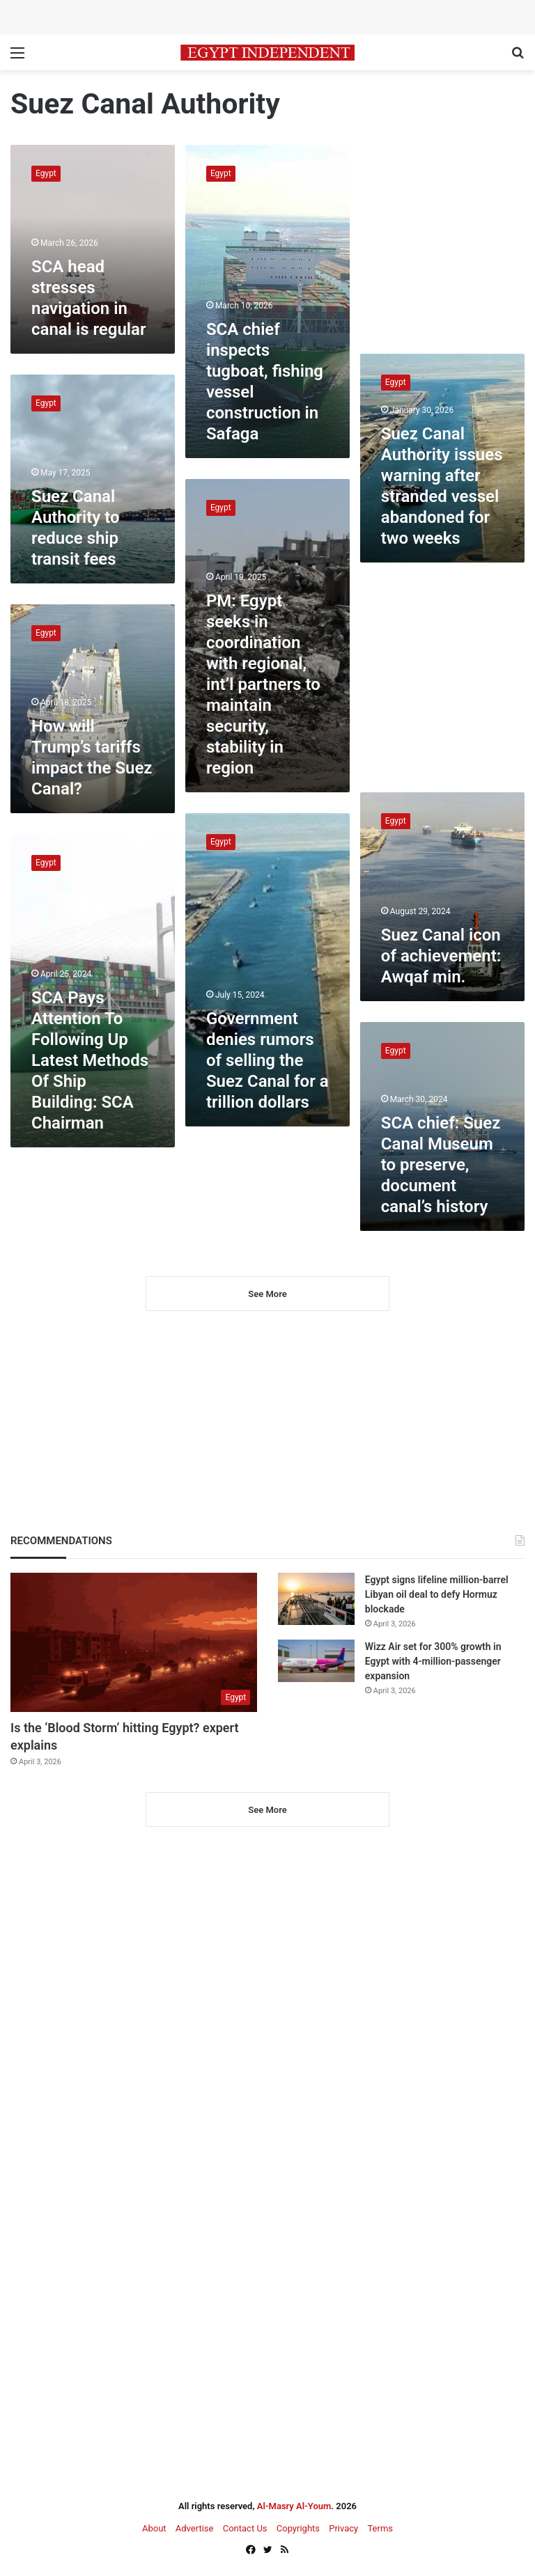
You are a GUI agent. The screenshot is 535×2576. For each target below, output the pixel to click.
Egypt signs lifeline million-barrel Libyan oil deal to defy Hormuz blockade (437, 1594)
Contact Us (245, 2528)
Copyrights (298, 2528)
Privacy (343, 2528)
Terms (380, 2528)
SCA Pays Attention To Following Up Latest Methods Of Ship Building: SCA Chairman (89, 1060)
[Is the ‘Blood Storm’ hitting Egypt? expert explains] (133, 1642)
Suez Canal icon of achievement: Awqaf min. (441, 956)
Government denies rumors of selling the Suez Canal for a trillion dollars (267, 1060)
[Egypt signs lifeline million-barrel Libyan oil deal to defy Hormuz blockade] (316, 1599)
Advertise (195, 2528)
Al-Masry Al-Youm (294, 2506)
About (154, 2528)
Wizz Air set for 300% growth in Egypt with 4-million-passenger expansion (433, 1661)
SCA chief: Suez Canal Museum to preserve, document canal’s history (441, 1164)
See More (267, 1294)
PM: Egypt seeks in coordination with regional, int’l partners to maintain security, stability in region (263, 684)
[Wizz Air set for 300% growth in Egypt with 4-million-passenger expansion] (316, 1661)
